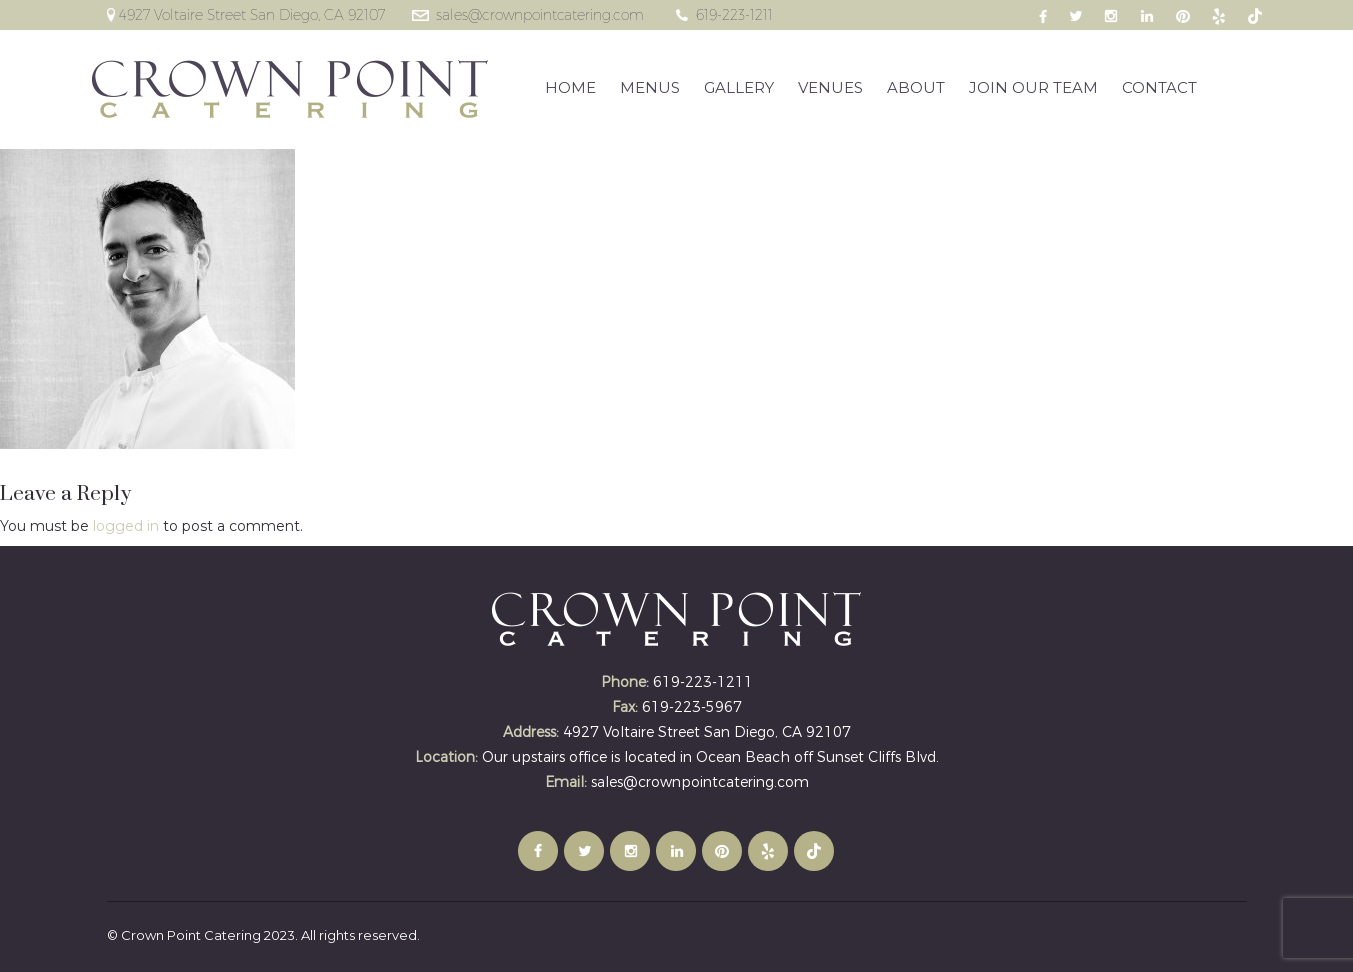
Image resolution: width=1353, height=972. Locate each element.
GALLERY (739, 87)
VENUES (830, 87)
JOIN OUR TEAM (1033, 87)
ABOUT (916, 87)
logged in (126, 526)
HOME (570, 87)
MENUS (650, 87)
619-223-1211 (734, 15)
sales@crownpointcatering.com (540, 15)
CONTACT (1159, 87)
